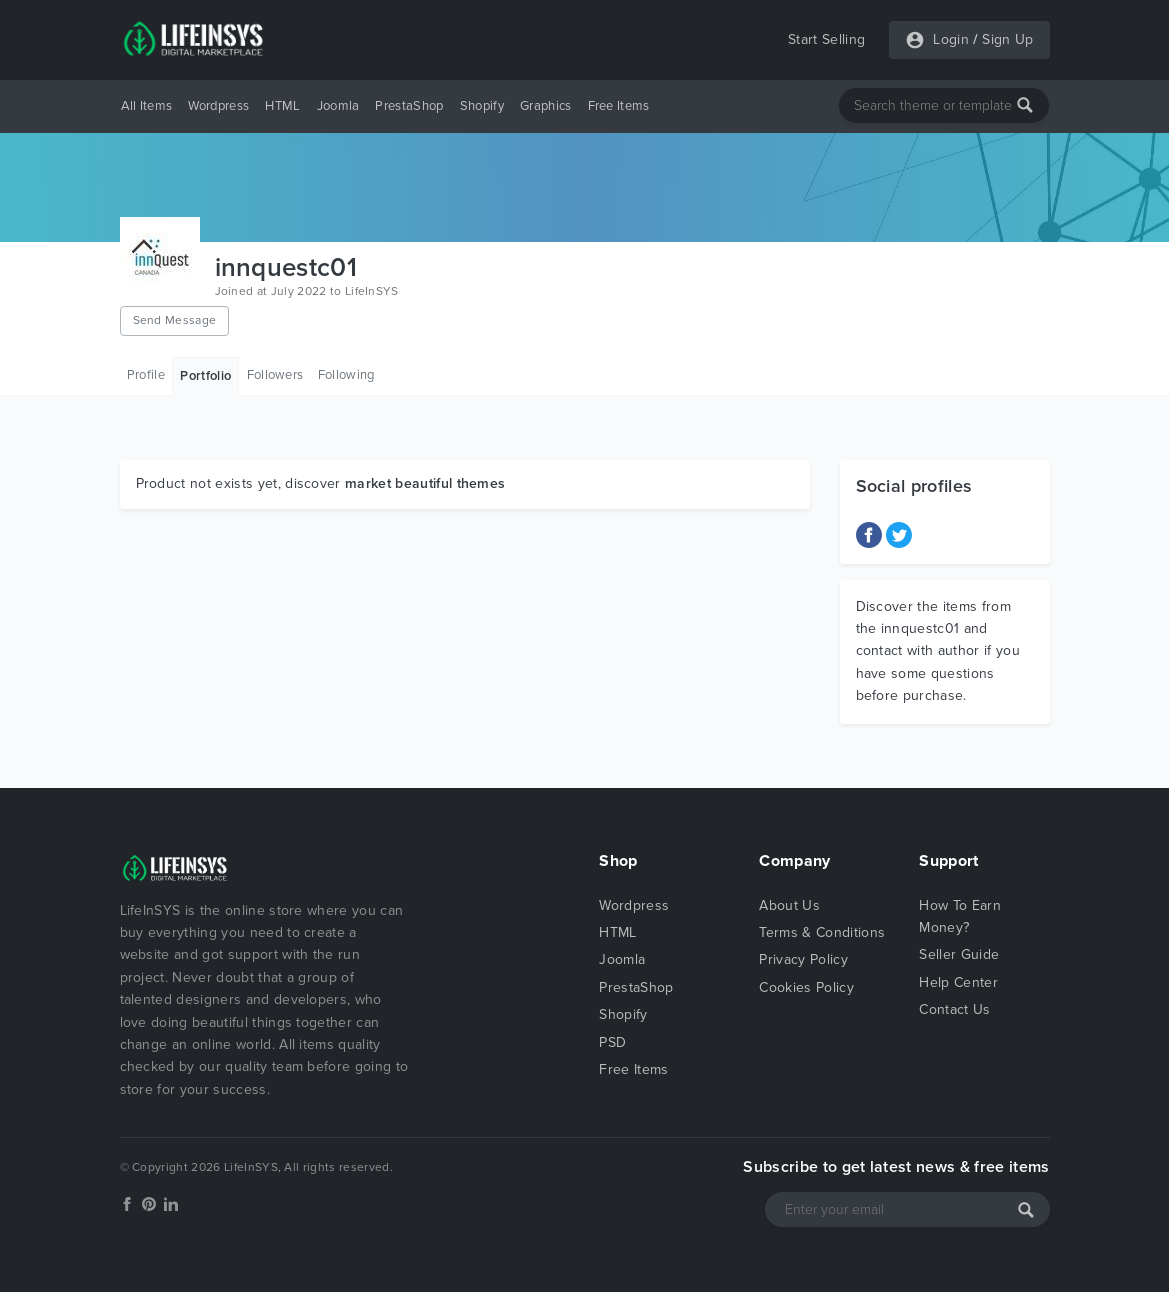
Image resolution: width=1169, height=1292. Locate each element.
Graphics (546, 106)
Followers (275, 375)
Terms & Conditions (822, 932)
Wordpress (218, 106)
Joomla (338, 106)
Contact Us (954, 1009)
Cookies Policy (806, 987)
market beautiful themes (425, 483)
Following (346, 375)
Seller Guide (959, 954)
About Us (789, 905)
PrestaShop (409, 106)
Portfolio (205, 376)
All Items (147, 106)
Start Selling (826, 39)
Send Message (175, 320)
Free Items (619, 106)
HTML (282, 106)
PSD (612, 1042)
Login (951, 39)
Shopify (482, 106)
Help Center (958, 982)
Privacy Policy (803, 959)
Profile (146, 375)
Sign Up (1007, 39)
